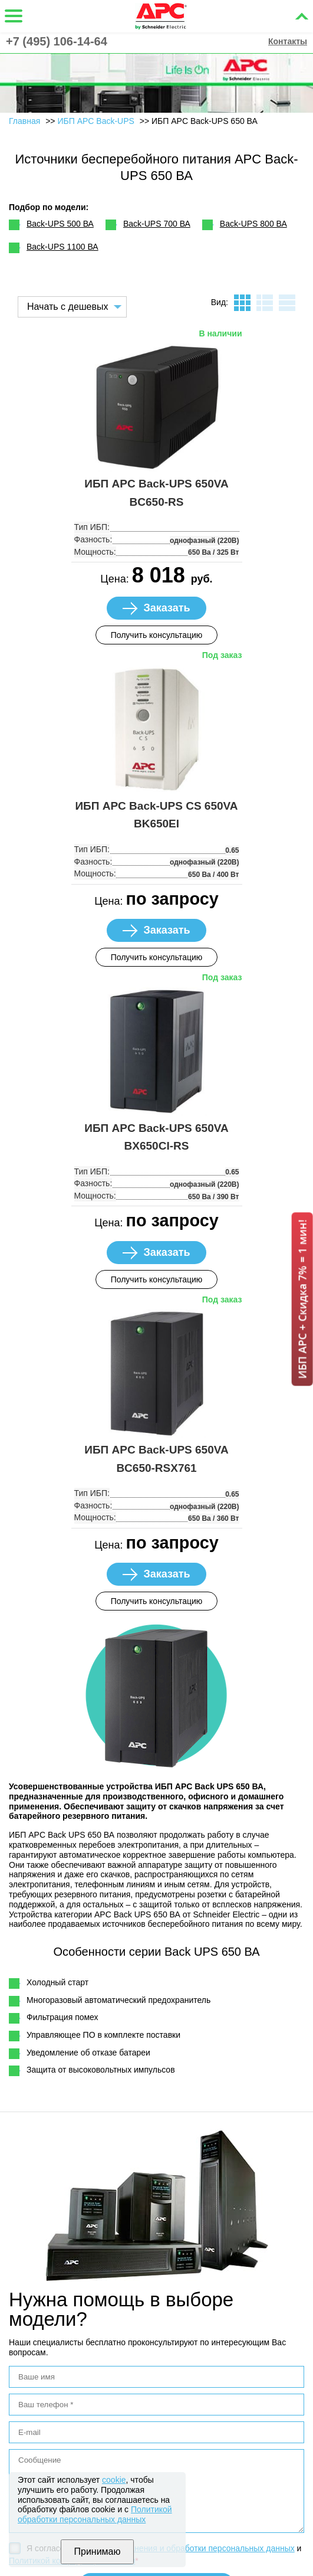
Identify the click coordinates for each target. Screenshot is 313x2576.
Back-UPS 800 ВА (253, 223)
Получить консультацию (157, 635)
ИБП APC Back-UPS (96, 121)
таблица (287, 302)
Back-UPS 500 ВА (60, 223)
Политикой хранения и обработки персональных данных (186, 2548)
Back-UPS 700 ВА (156, 223)
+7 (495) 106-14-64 (56, 41)
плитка (242, 302)
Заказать (166, 608)
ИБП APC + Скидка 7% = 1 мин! (302, 1299)
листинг (264, 302)
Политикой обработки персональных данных (95, 2514)
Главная (24, 121)
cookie (114, 2480)
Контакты (287, 41)
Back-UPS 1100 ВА (62, 246)
